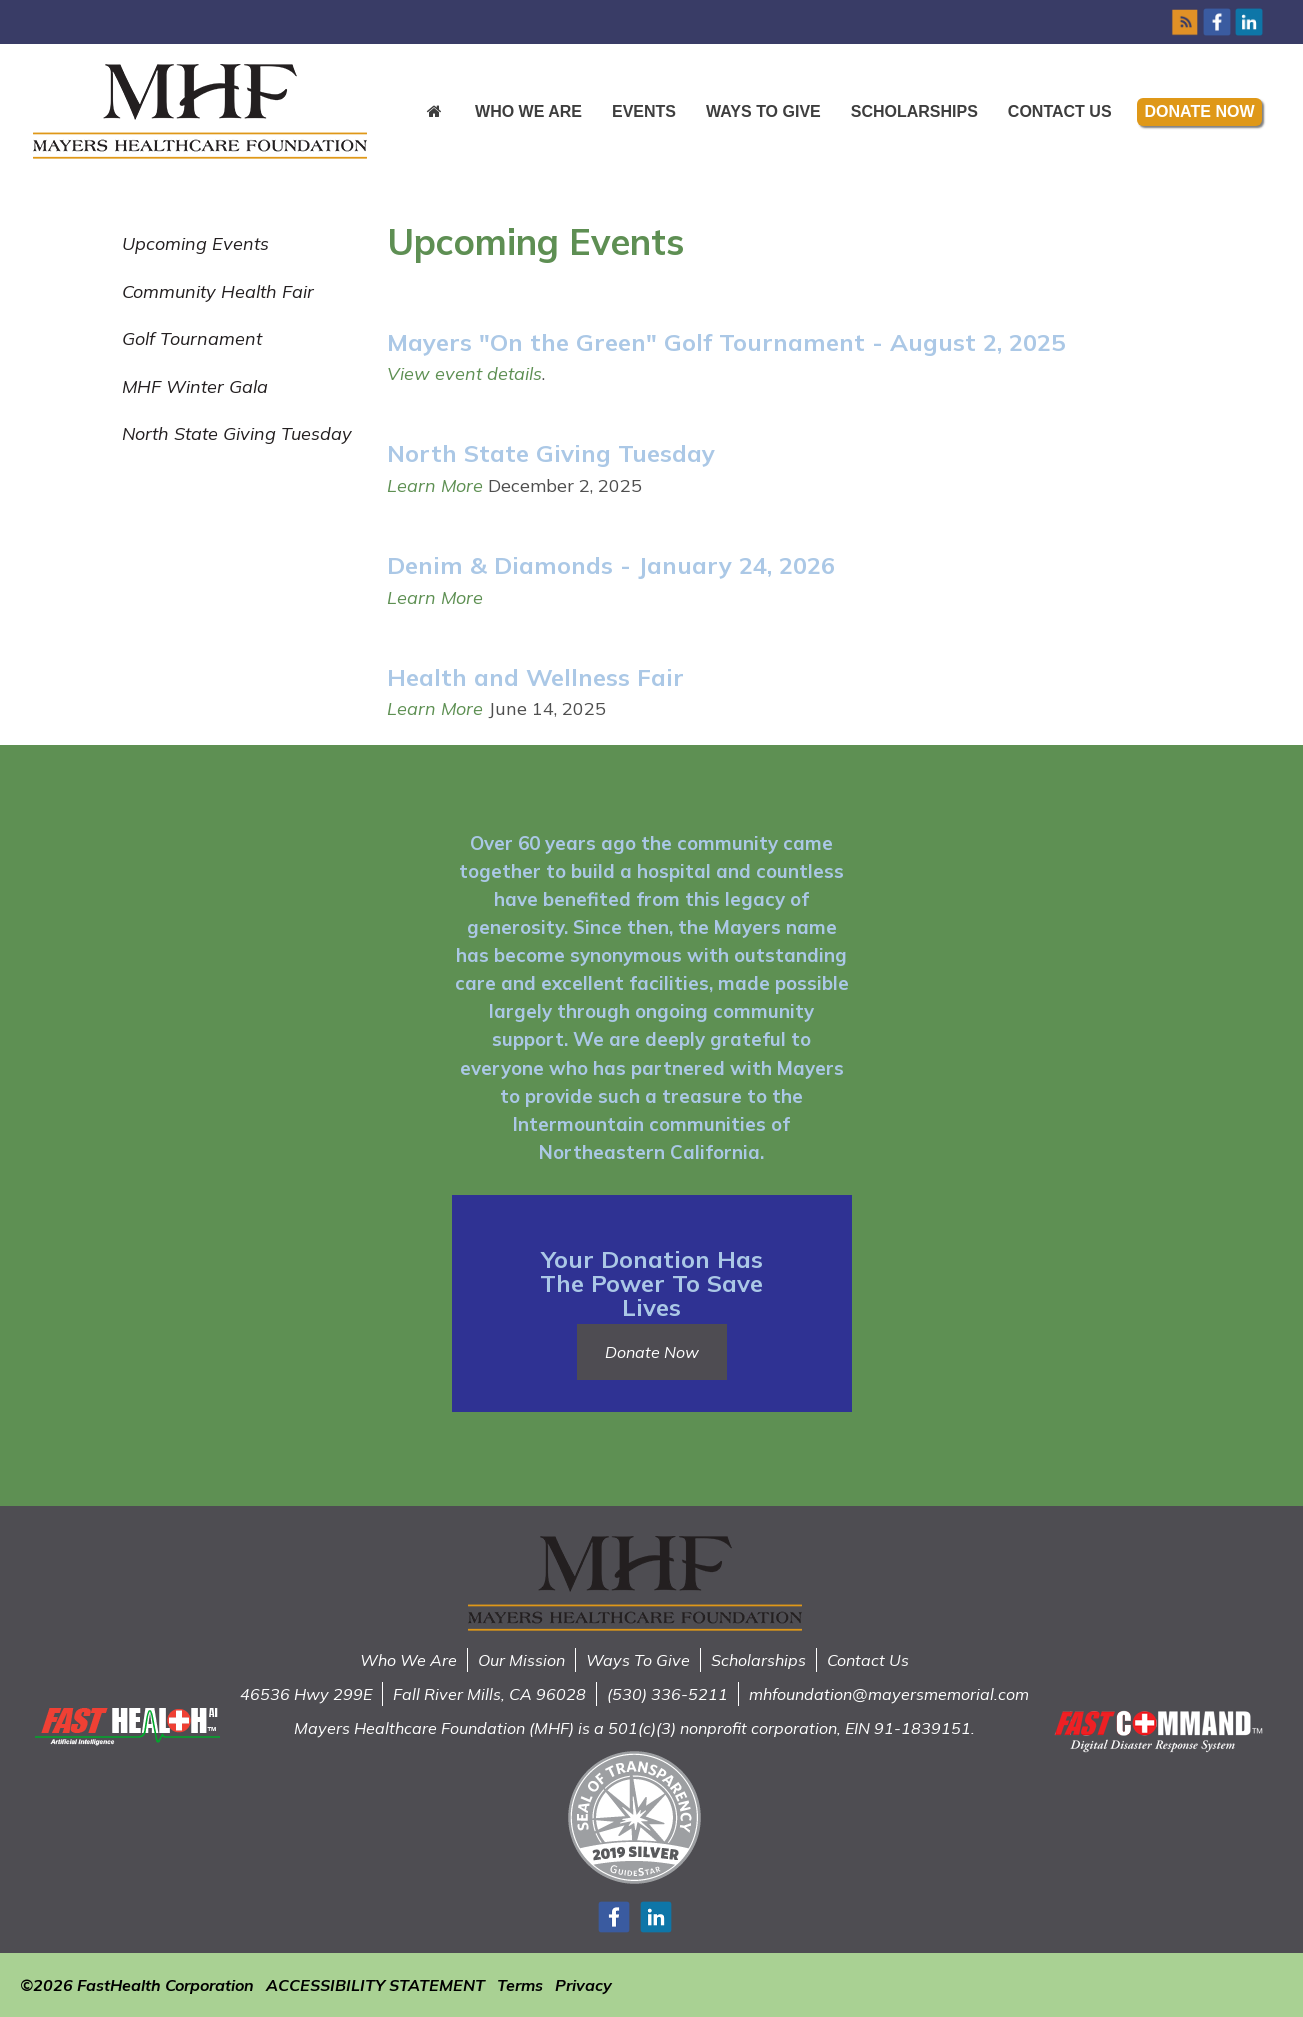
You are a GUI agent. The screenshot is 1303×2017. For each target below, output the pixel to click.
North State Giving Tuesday (237, 433)
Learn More (435, 485)
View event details (464, 373)
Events (644, 111)
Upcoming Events (195, 243)
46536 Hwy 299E (306, 1694)
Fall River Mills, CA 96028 (489, 1694)
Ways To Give (638, 1660)
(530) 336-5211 (667, 1694)
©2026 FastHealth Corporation (137, 1985)
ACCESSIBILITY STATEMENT (375, 1985)
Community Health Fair (218, 291)
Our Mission (521, 1660)
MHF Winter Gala (195, 386)
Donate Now (1200, 111)
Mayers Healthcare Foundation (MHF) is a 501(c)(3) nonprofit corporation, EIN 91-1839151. (634, 1728)
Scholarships (914, 111)
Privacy (583, 1985)
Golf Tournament (192, 338)
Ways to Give (763, 111)
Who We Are (528, 111)
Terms (520, 1985)
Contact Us (1060, 111)
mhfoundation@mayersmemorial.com (889, 1694)
